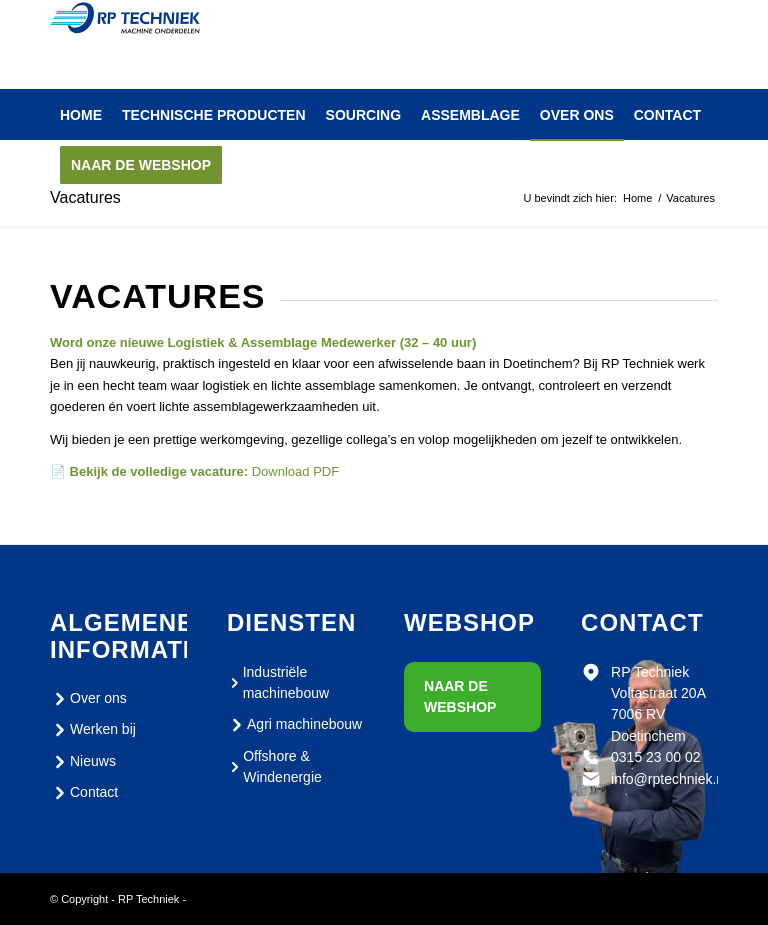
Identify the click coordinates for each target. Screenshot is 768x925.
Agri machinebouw (294, 725)
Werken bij (93, 730)
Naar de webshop (460, 696)
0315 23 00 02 (656, 757)
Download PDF (295, 471)
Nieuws (83, 762)
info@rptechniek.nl (669, 779)
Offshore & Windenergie (274, 766)
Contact (84, 793)
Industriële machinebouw (278, 682)
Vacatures (85, 197)
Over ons (88, 699)
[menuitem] (81, 115)
